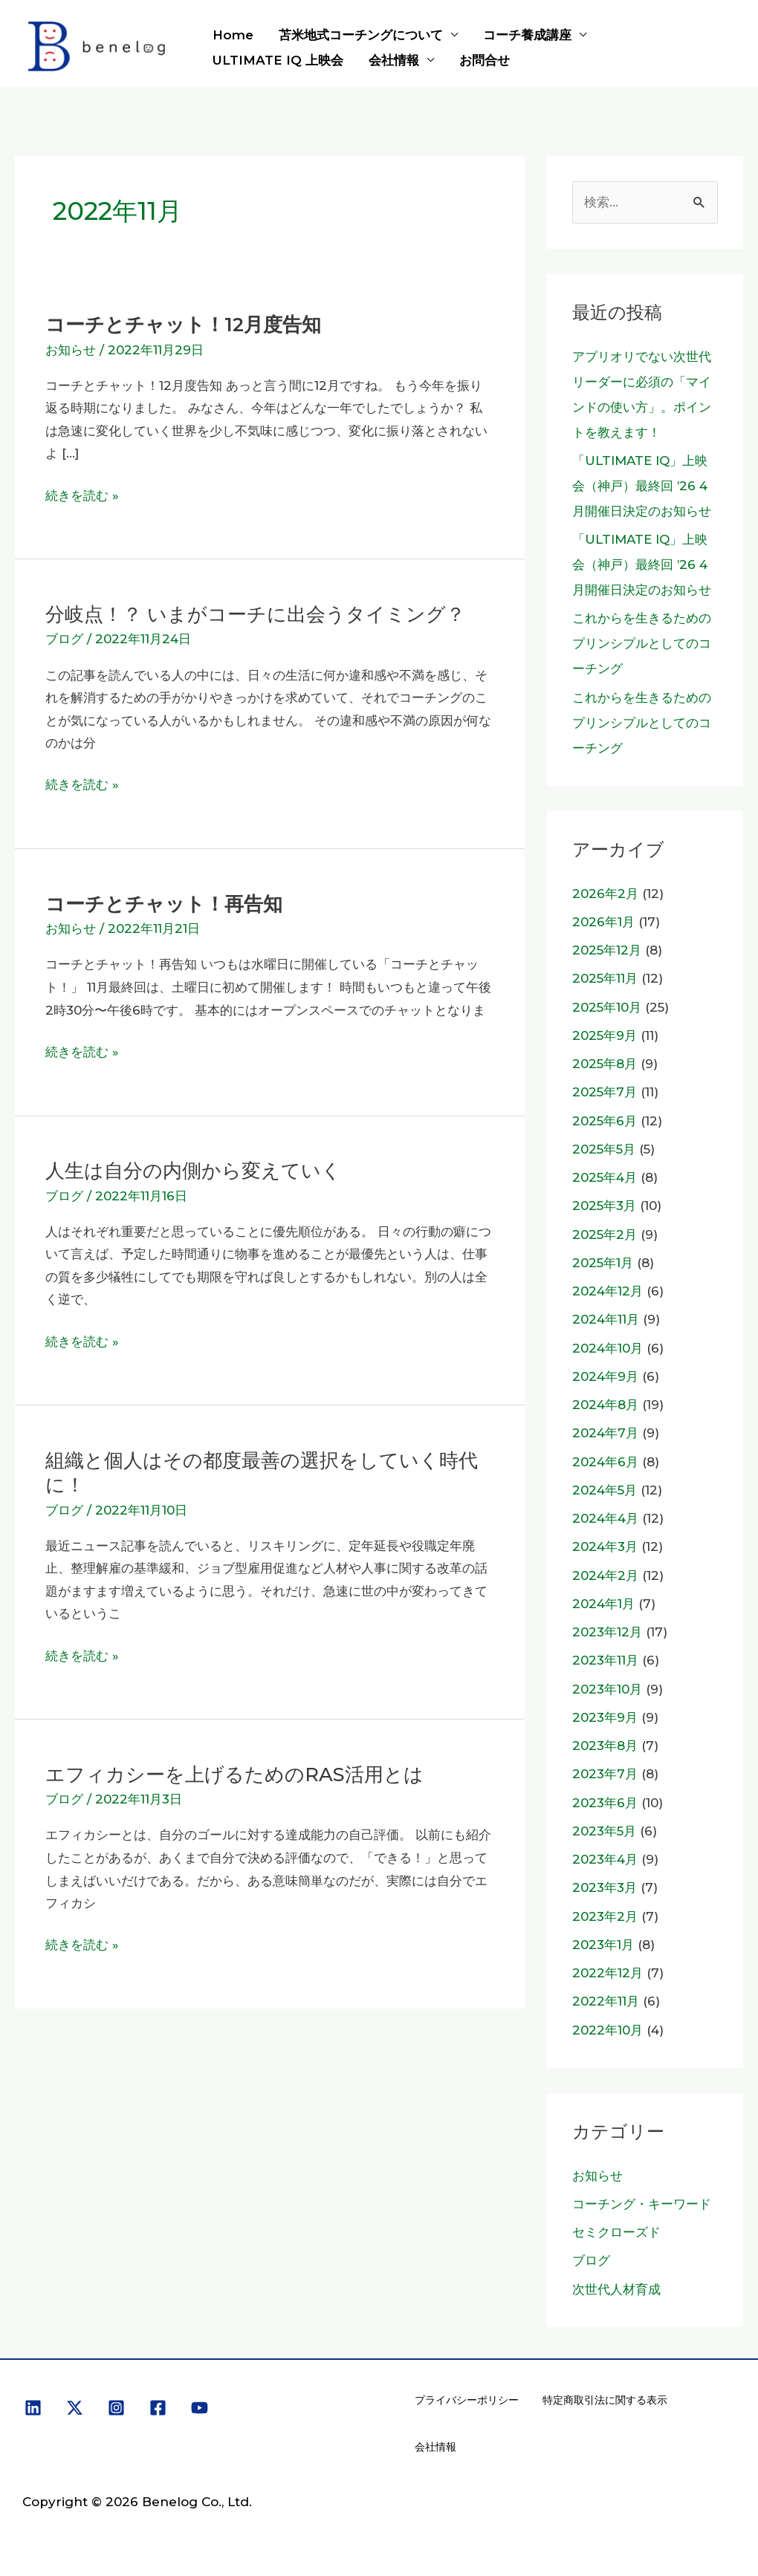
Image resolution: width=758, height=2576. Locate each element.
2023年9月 (605, 1717)
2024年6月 (605, 1461)
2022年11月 (605, 2001)
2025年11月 (605, 978)
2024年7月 (605, 1432)
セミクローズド (616, 2232)
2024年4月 (605, 1518)
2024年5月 (604, 1490)
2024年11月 (605, 1319)
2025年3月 (604, 1205)
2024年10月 (607, 1348)
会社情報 (394, 60)
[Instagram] (116, 2407)
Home (233, 34)
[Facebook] (157, 2407)
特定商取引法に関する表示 (604, 2400)
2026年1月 (603, 921)
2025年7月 (604, 1091)
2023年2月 (605, 1916)
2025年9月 (604, 1035)
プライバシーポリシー (467, 2400)
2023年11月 (605, 1660)
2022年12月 (607, 1972)
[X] (74, 2407)
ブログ (64, 638)
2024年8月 (605, 1404)
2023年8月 (605, 1745)
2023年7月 (605, 1773)
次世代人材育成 (616, 2289)
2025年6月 (604, 1120)
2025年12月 (606, 950)
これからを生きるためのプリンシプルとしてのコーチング (641, 643)
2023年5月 (604, 1831)
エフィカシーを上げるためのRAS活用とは (234, 1774)
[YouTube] (199, 2407)
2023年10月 (607, 1689)
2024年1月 (603, 1603)
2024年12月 (607, 1291)
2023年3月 (604, 1887)
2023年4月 (605, 1859)
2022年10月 (607, 2030)
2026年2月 (605, 893)
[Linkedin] (33, 2407)
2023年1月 (603, 1944)
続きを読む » (82, 495)
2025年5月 (603, 1149)
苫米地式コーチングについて (361, 34)
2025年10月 (606, 1007)
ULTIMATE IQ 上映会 (278, 60)
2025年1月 (602, 1262)
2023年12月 (607, 1631)
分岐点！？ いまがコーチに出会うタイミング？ (255, 613)
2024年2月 (605, 1575)
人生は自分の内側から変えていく (193, 1170)
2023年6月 (605, 1802)
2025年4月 (604, 1177)
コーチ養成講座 (527, 34)
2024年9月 (605, 1376)
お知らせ (70, 349)
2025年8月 (604, 1063)
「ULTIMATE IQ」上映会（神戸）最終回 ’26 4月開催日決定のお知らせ (641, 485)
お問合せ (484, 60)
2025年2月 (604, 1234)
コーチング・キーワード (641, 2203)
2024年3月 (605, 1546)
